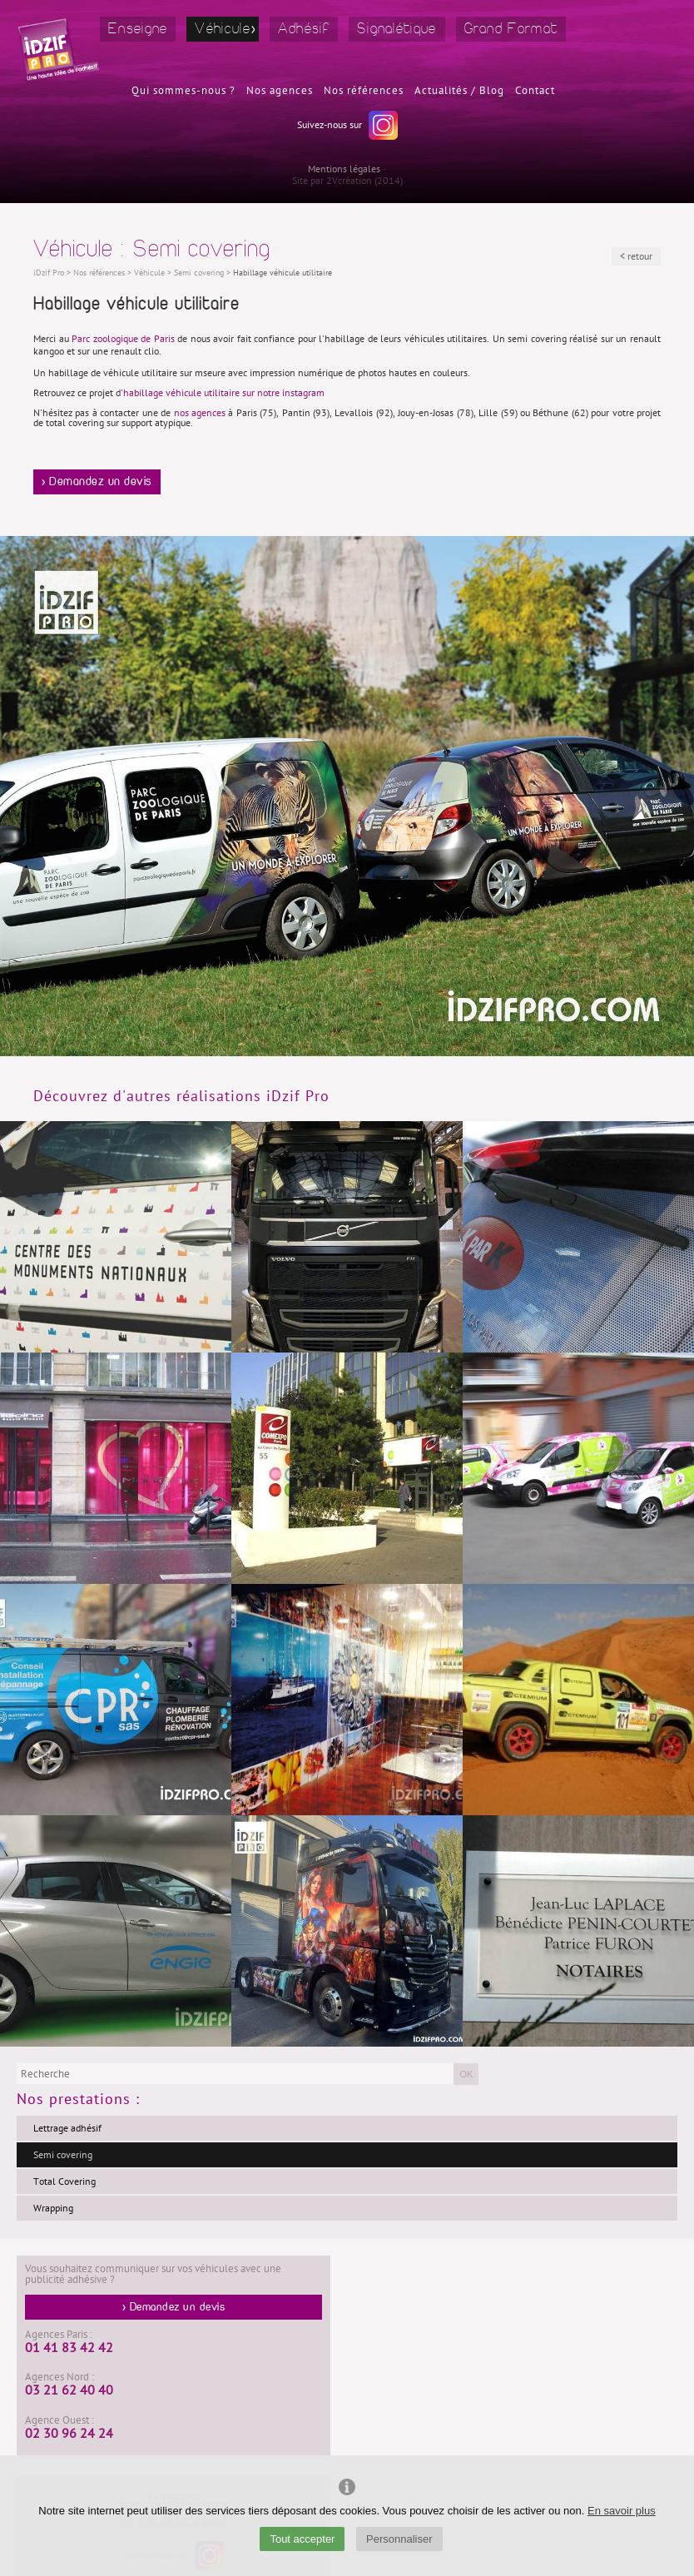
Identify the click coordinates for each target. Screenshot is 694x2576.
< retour (636, 256)
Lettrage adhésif (67, 2128)
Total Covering (64, 2181)
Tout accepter (302, 2539)
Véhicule (222, 28)
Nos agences (279, 90)
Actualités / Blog (459, 90)
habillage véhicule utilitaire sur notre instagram (224, 393)
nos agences (200, 413)
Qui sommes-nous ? (183, 90)
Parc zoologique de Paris (123, 339)
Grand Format (511, 28)
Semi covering (62, 2155)
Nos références (364, 90)
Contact (535, 90)
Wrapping (53, 2208)
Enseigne (137, 28)
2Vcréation (349, 180)
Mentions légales (344, 169)
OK (466, 2074)
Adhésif (304, 28)
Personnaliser (399, 2539)
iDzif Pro (48, 273)
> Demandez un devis (97, 482)
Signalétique (397, 28)
